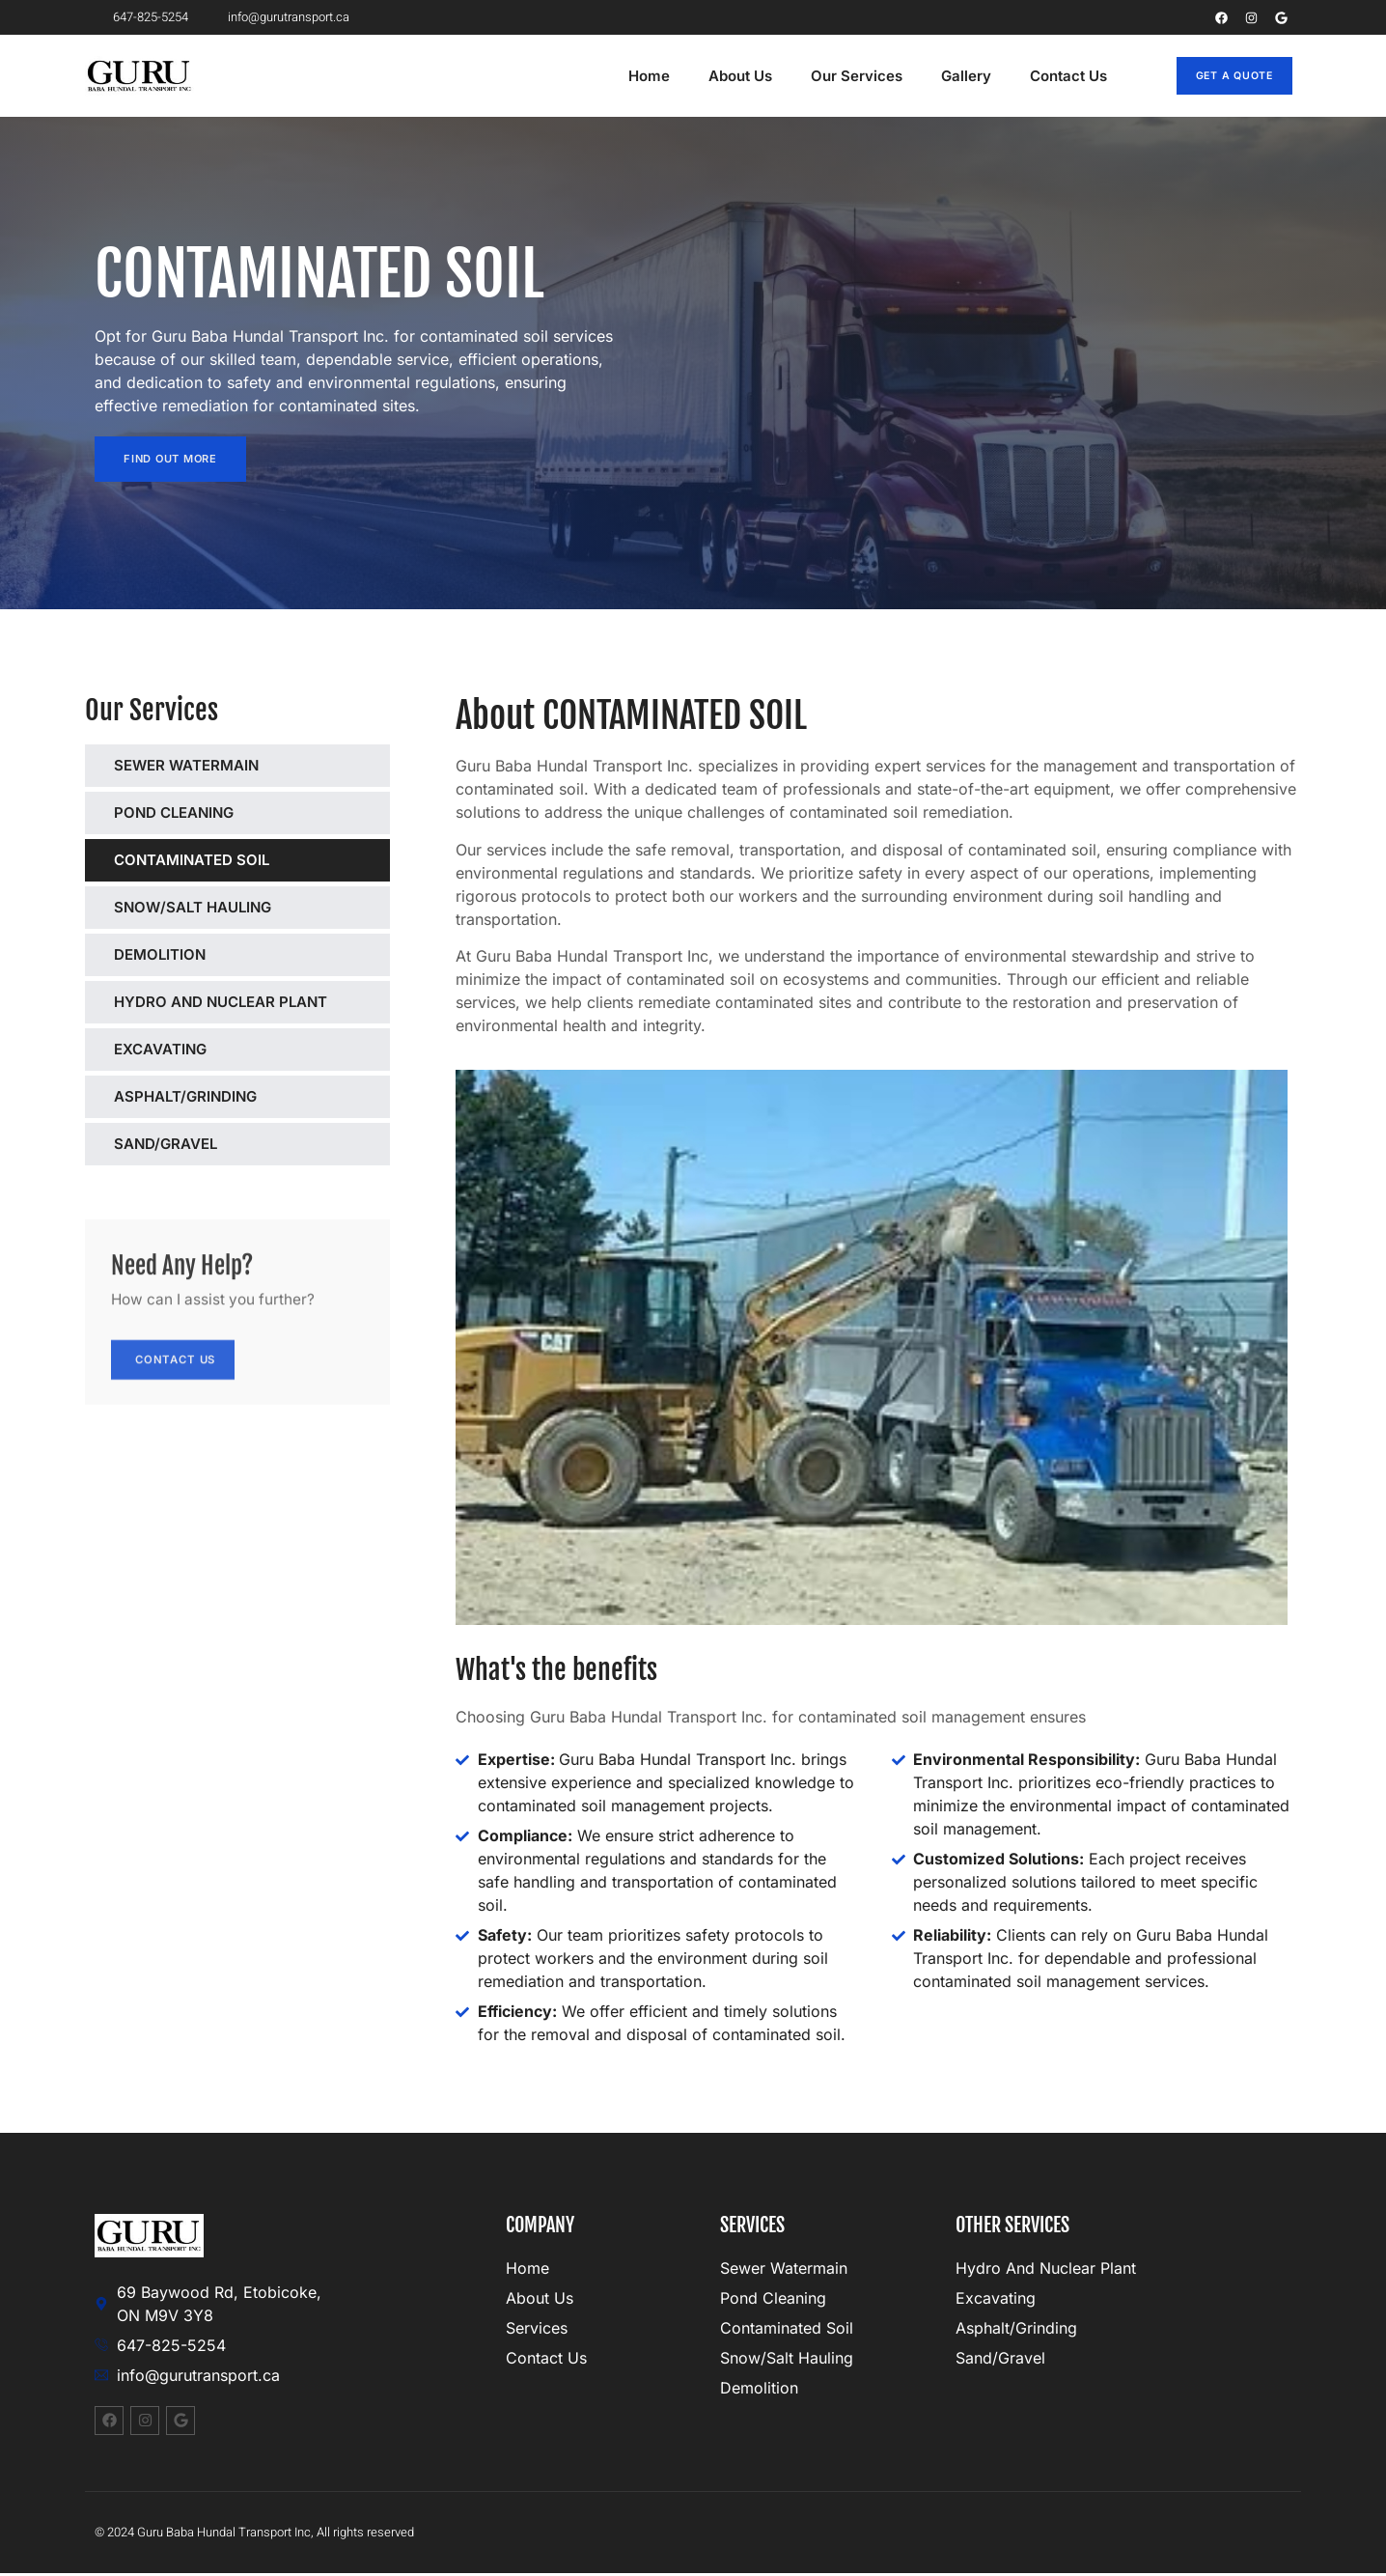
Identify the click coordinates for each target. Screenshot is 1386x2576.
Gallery (966, 76)
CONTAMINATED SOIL (191, 862)
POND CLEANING (174, 814)
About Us (740, 76)
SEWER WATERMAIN (186, 767)
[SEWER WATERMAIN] (361, 765)
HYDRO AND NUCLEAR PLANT (220, 1003)
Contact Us (1068, 76)
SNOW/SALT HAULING (192, 909)
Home (649, 76)
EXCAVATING (160, 1051)
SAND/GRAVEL (165, 1145)
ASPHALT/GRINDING (185, 1098)
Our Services (856, 76)
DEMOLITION (160, 956)
